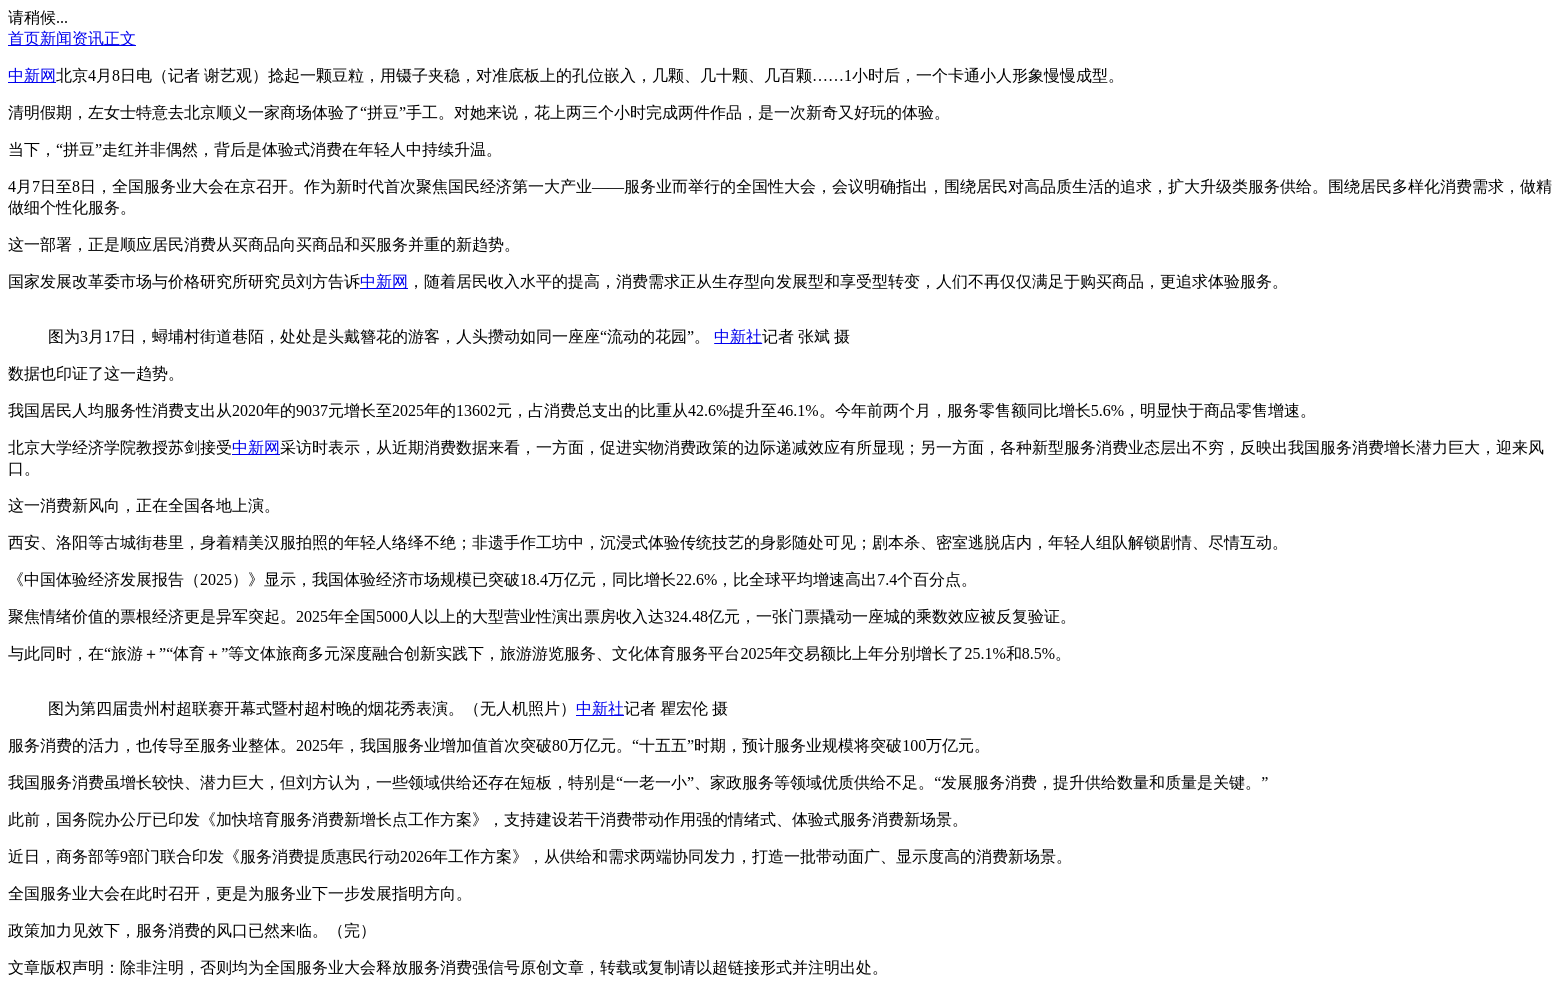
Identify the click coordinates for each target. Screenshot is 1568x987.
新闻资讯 (72, 38)
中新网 (32, 75)
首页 (24, 38)
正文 (120, 38)
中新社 (738, 336)
